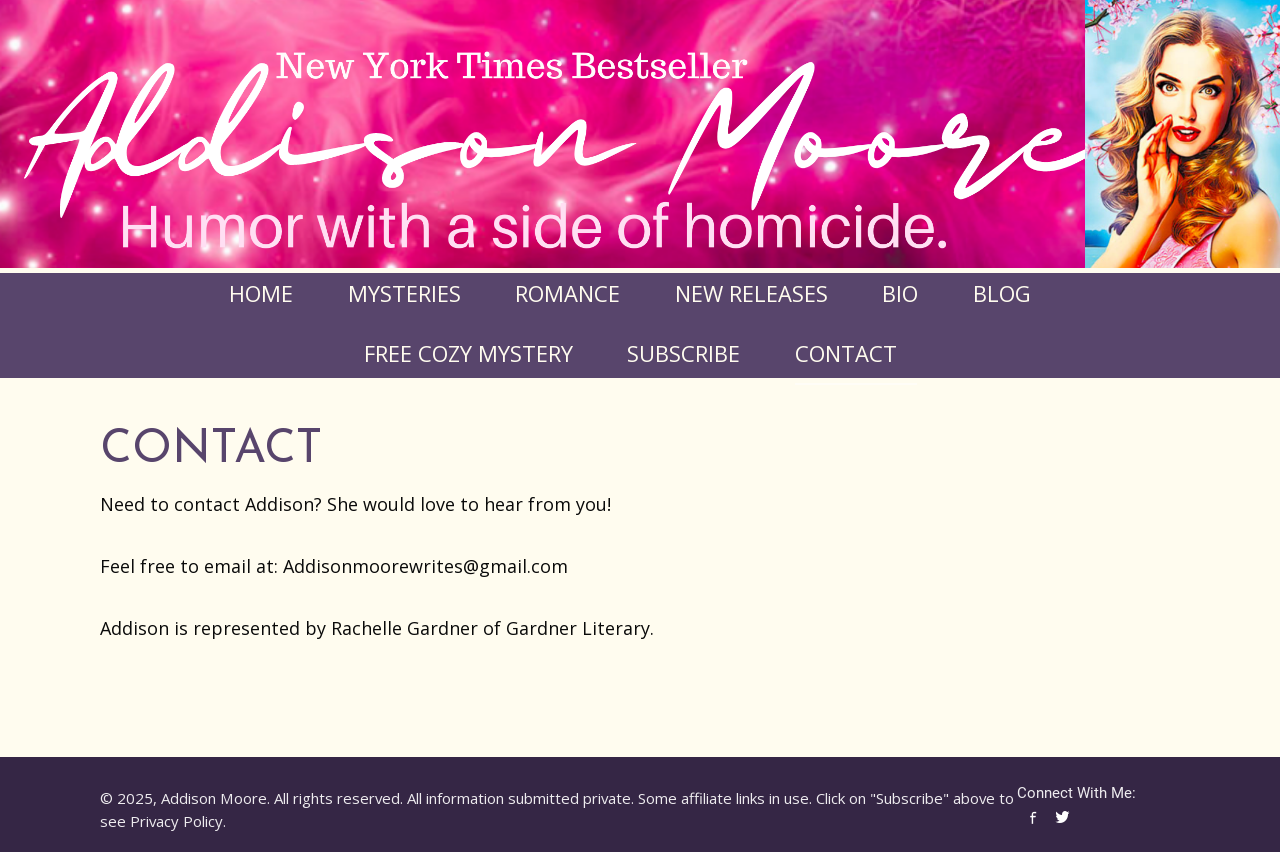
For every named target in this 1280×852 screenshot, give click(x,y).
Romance (567, 293)
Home (261, 293)
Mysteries (404, 293)
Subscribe (683, 353)
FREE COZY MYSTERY (468, 353)
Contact (846, 353)
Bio (900, 293)
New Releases (751, 293)
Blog (1002, 293)
